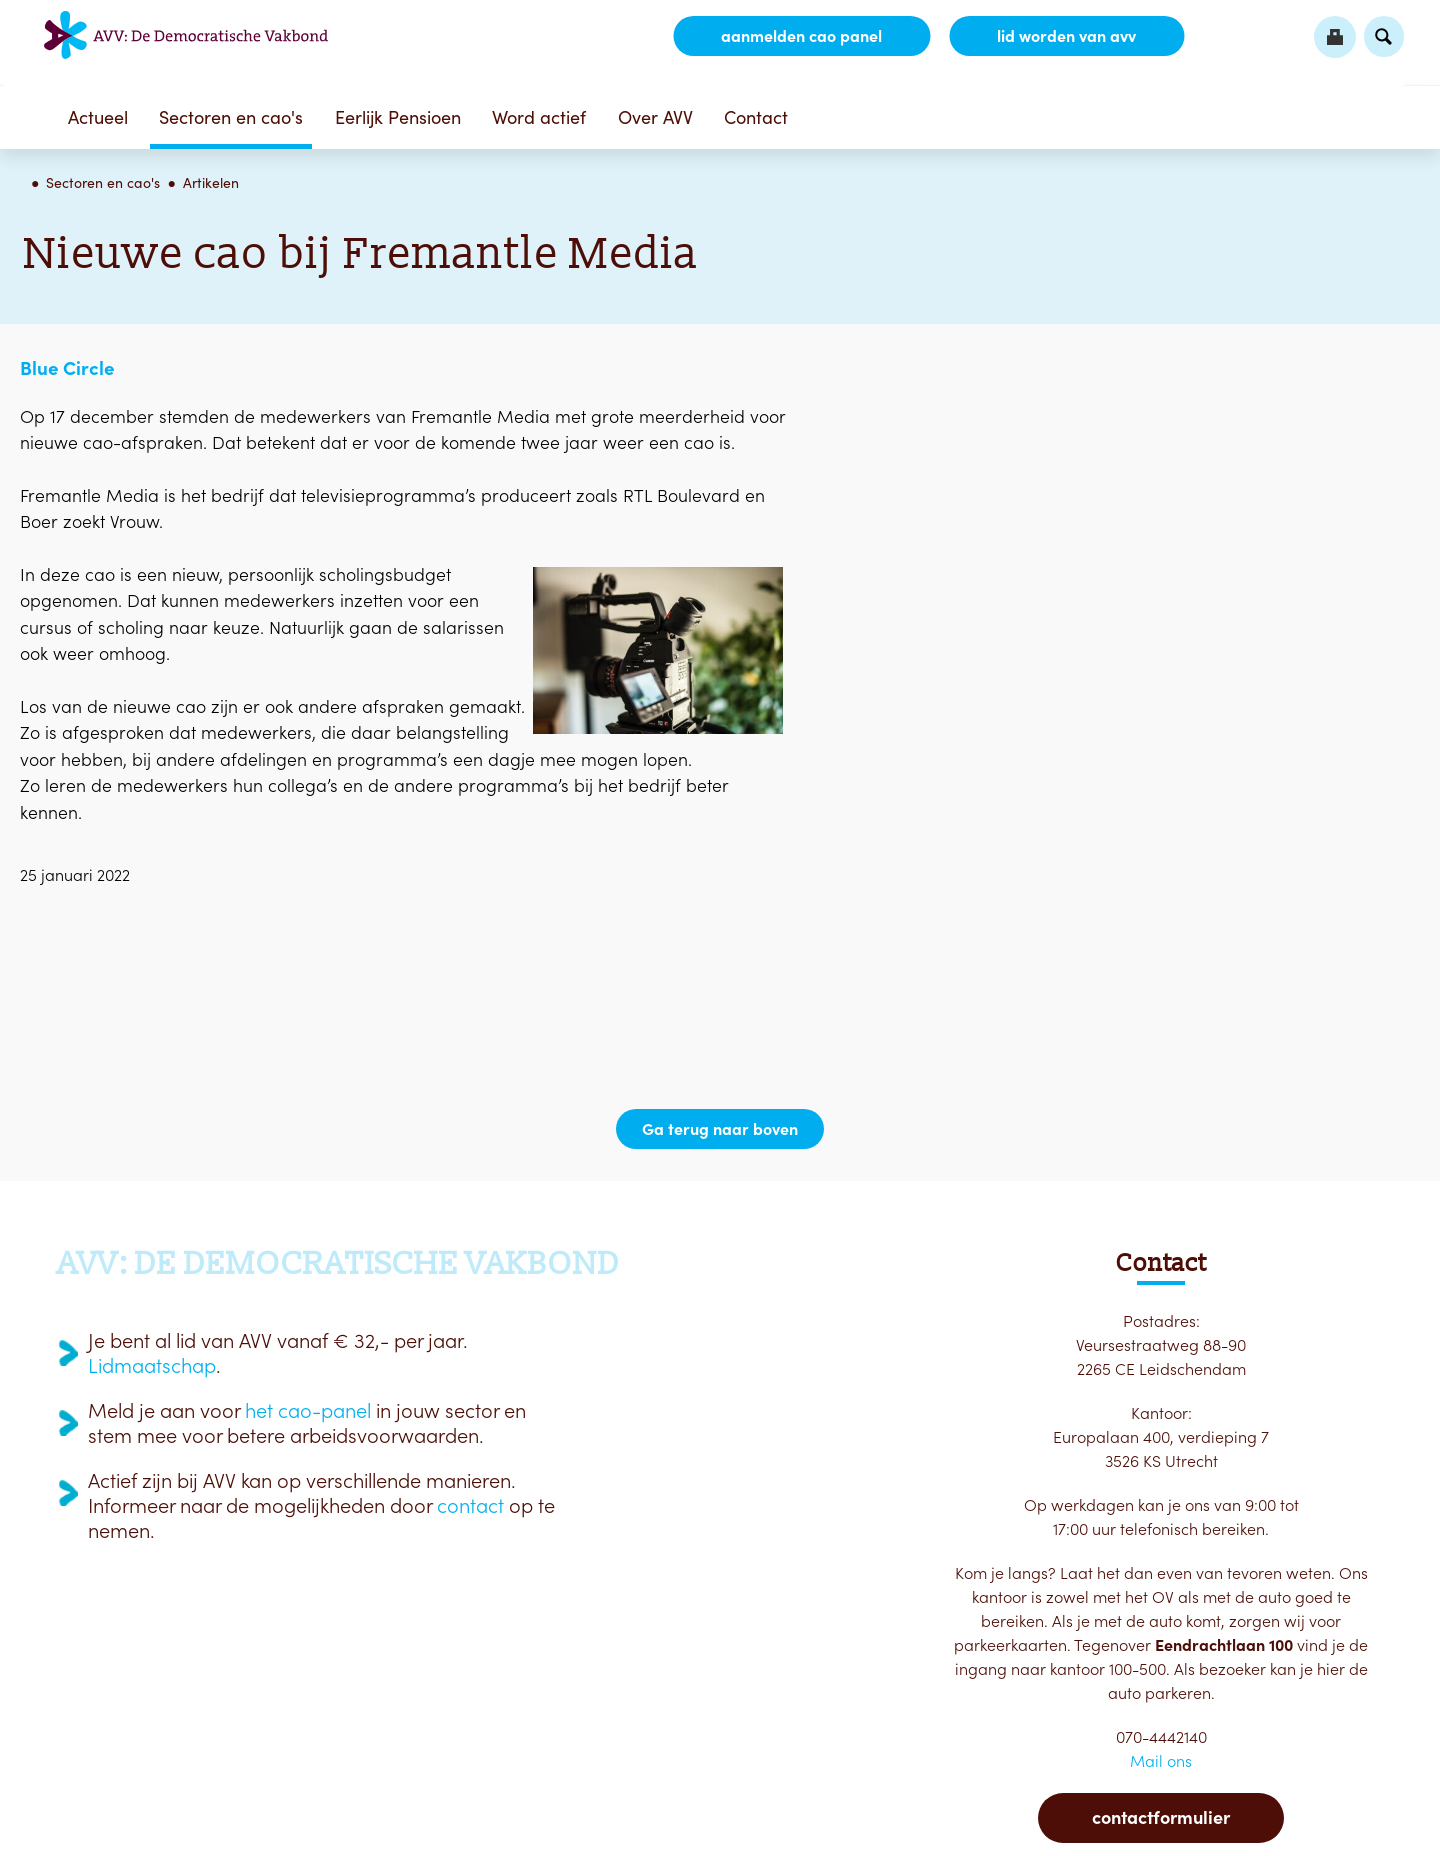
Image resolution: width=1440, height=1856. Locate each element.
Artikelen (211, 183)
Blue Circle (67, 368)
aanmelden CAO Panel (801, 36)
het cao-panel (308, 1411)
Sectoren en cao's (231, 117)
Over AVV (655, 117)
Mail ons (1161, 1761)
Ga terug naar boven (720, 1129)
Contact (756, 117)
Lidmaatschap (152, 1366)
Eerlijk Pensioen (398, 117)
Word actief (539, 117)
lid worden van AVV (1066, 36)
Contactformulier (1161, 1817)
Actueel (98, 117)
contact (470, 1506)
